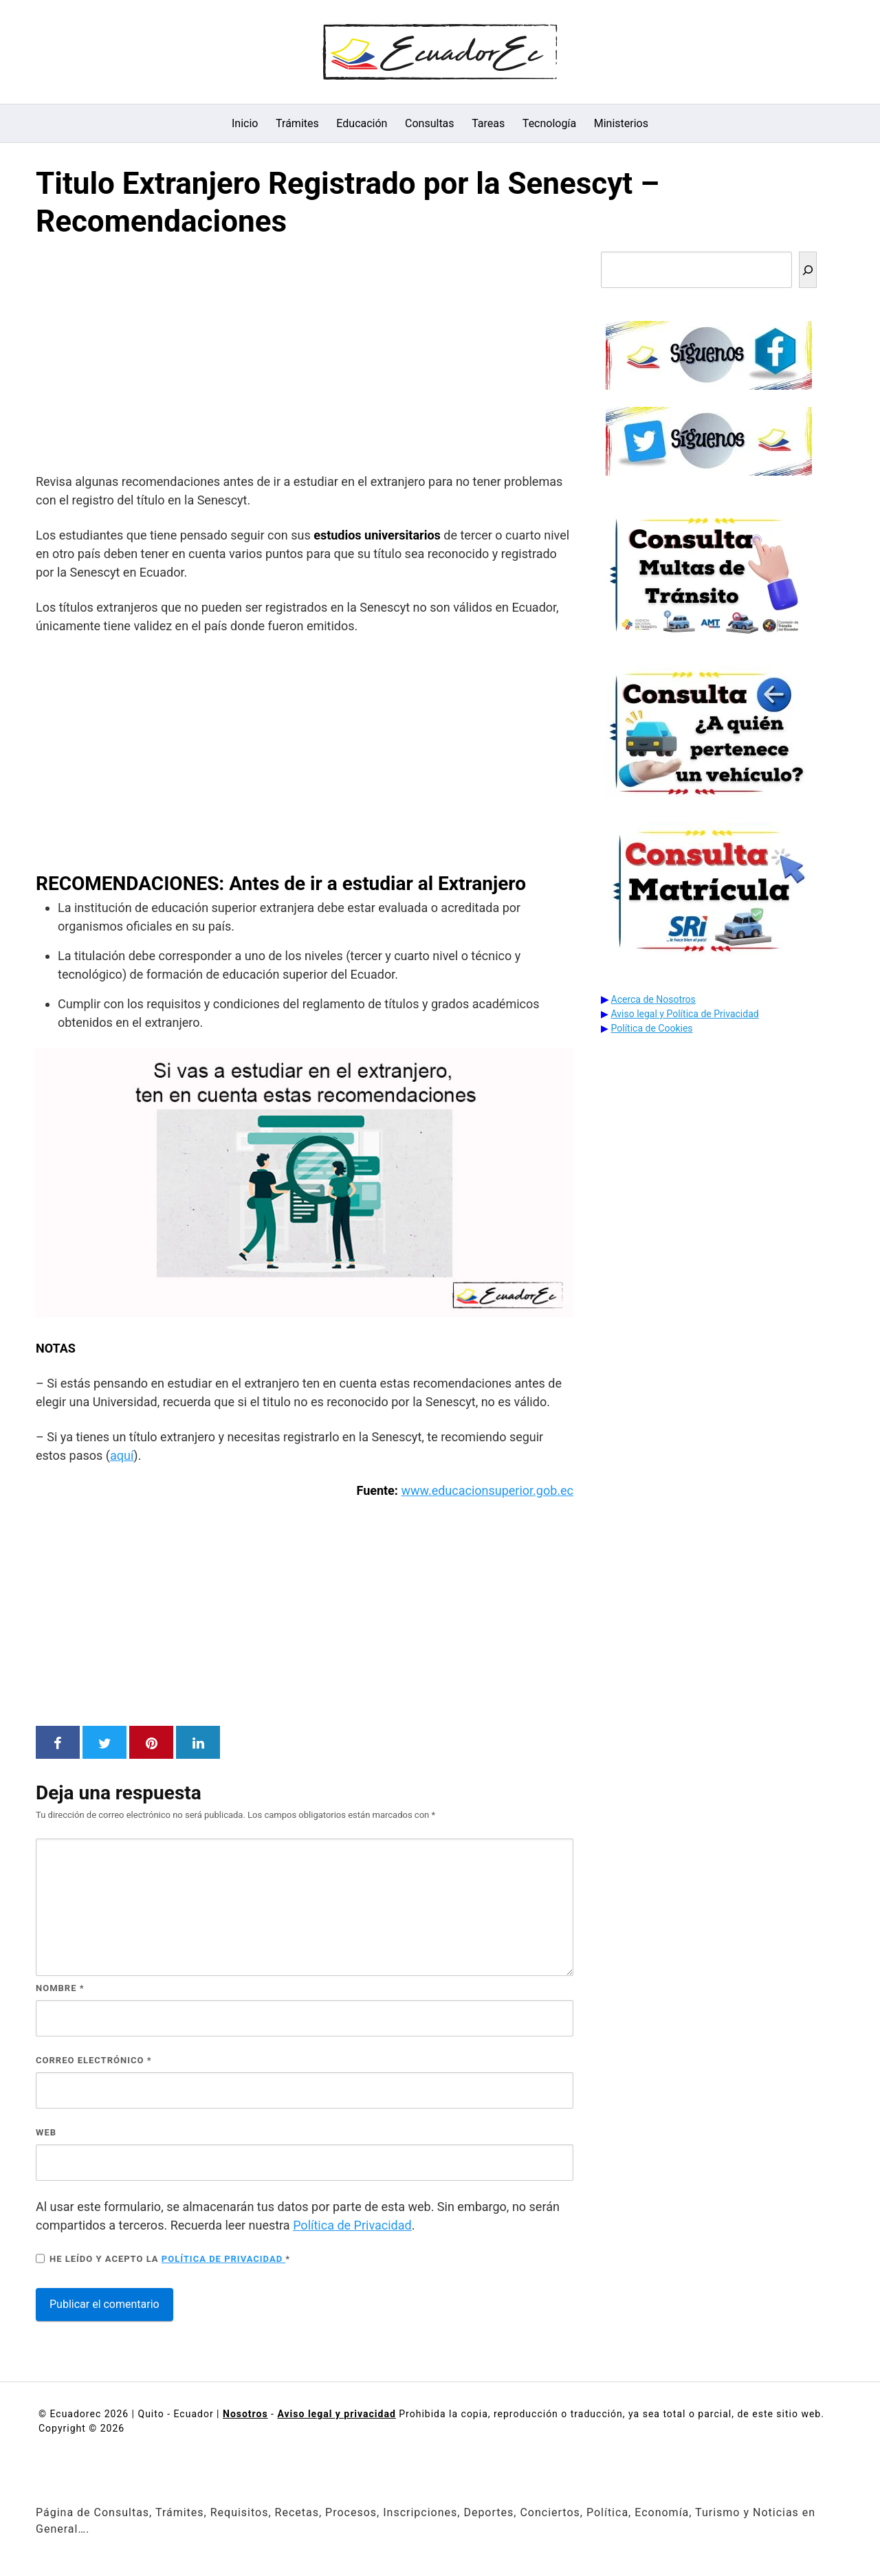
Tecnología (549, 123)
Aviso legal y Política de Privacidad (685, 1013)
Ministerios (621, 123)
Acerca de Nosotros (653, 999)
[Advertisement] (304, 359)
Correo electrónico (94, 2060)
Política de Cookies (652, 1028)
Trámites (297, 123)
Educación (361, 123)
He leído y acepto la (163, 2258)
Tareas (488, 123)
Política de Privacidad (352, 2225)
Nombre (60, 1988)
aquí (121, 1455)
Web (46, 2132)
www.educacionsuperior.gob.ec (487, 1490)
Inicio (245, 123)
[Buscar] (808, 270)
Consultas (429, 123)
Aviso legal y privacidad (336, 2413)
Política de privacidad (224, 2259)
